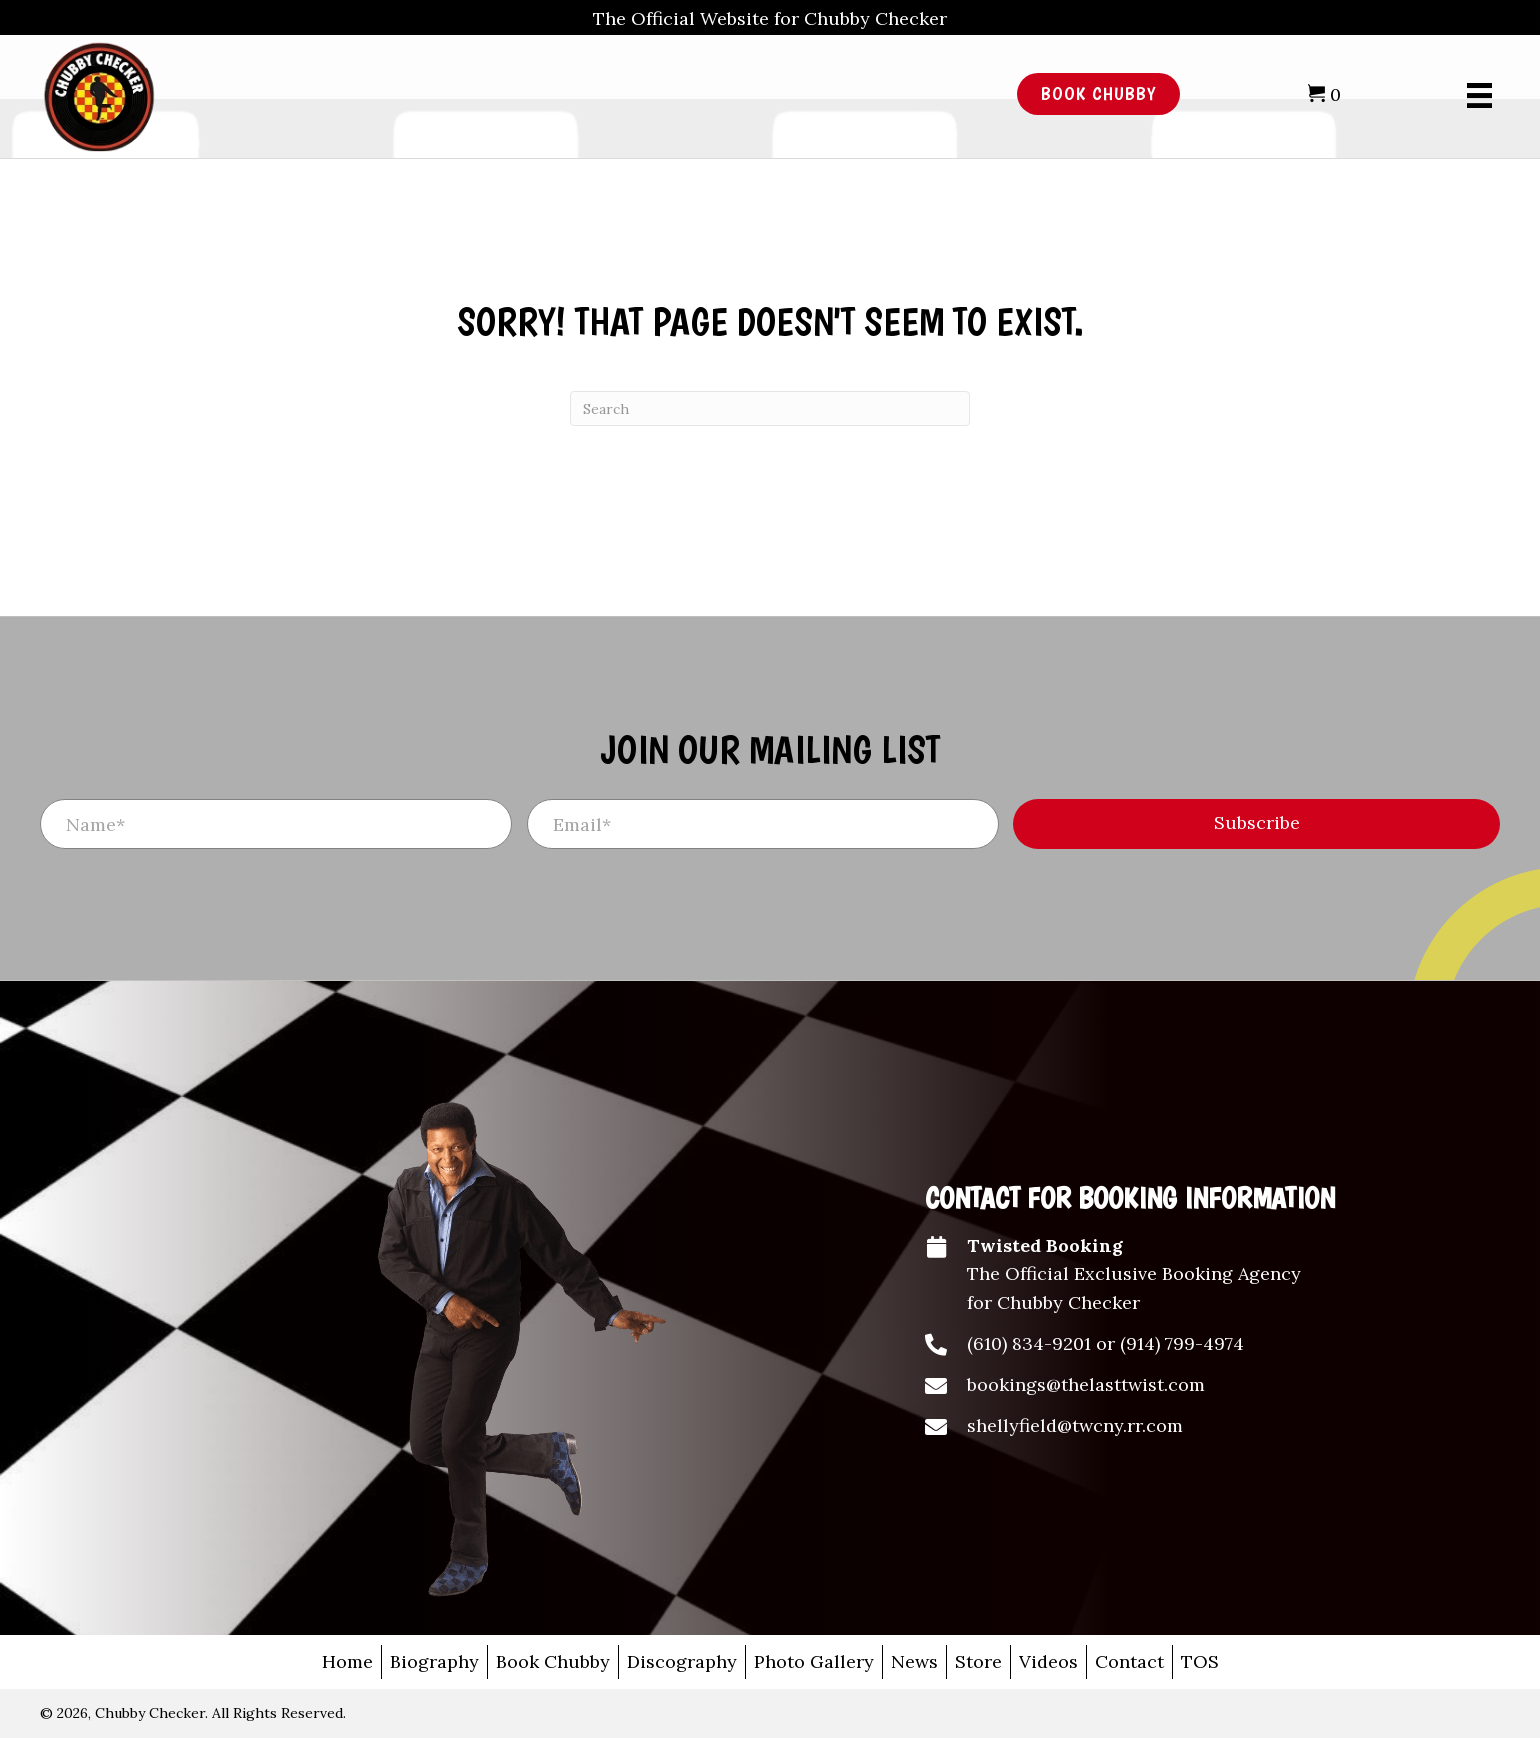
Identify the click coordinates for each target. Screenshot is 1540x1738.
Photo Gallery (814, 1661)
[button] (1256, 824)
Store (978, 1661)
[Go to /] (469, 94)
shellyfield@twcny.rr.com (1075, 1425)
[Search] (770, 408)
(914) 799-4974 (1182, 1343)
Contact (1129, 1661)
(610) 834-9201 (1029, 1343)
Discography (682, 1661)
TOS (1200, 1661)
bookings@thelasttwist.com (1086, 1384)
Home (347, 1661)
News (914, 1661)
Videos (1048, 1661)
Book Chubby (553, 1661)
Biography (434, 1661)
